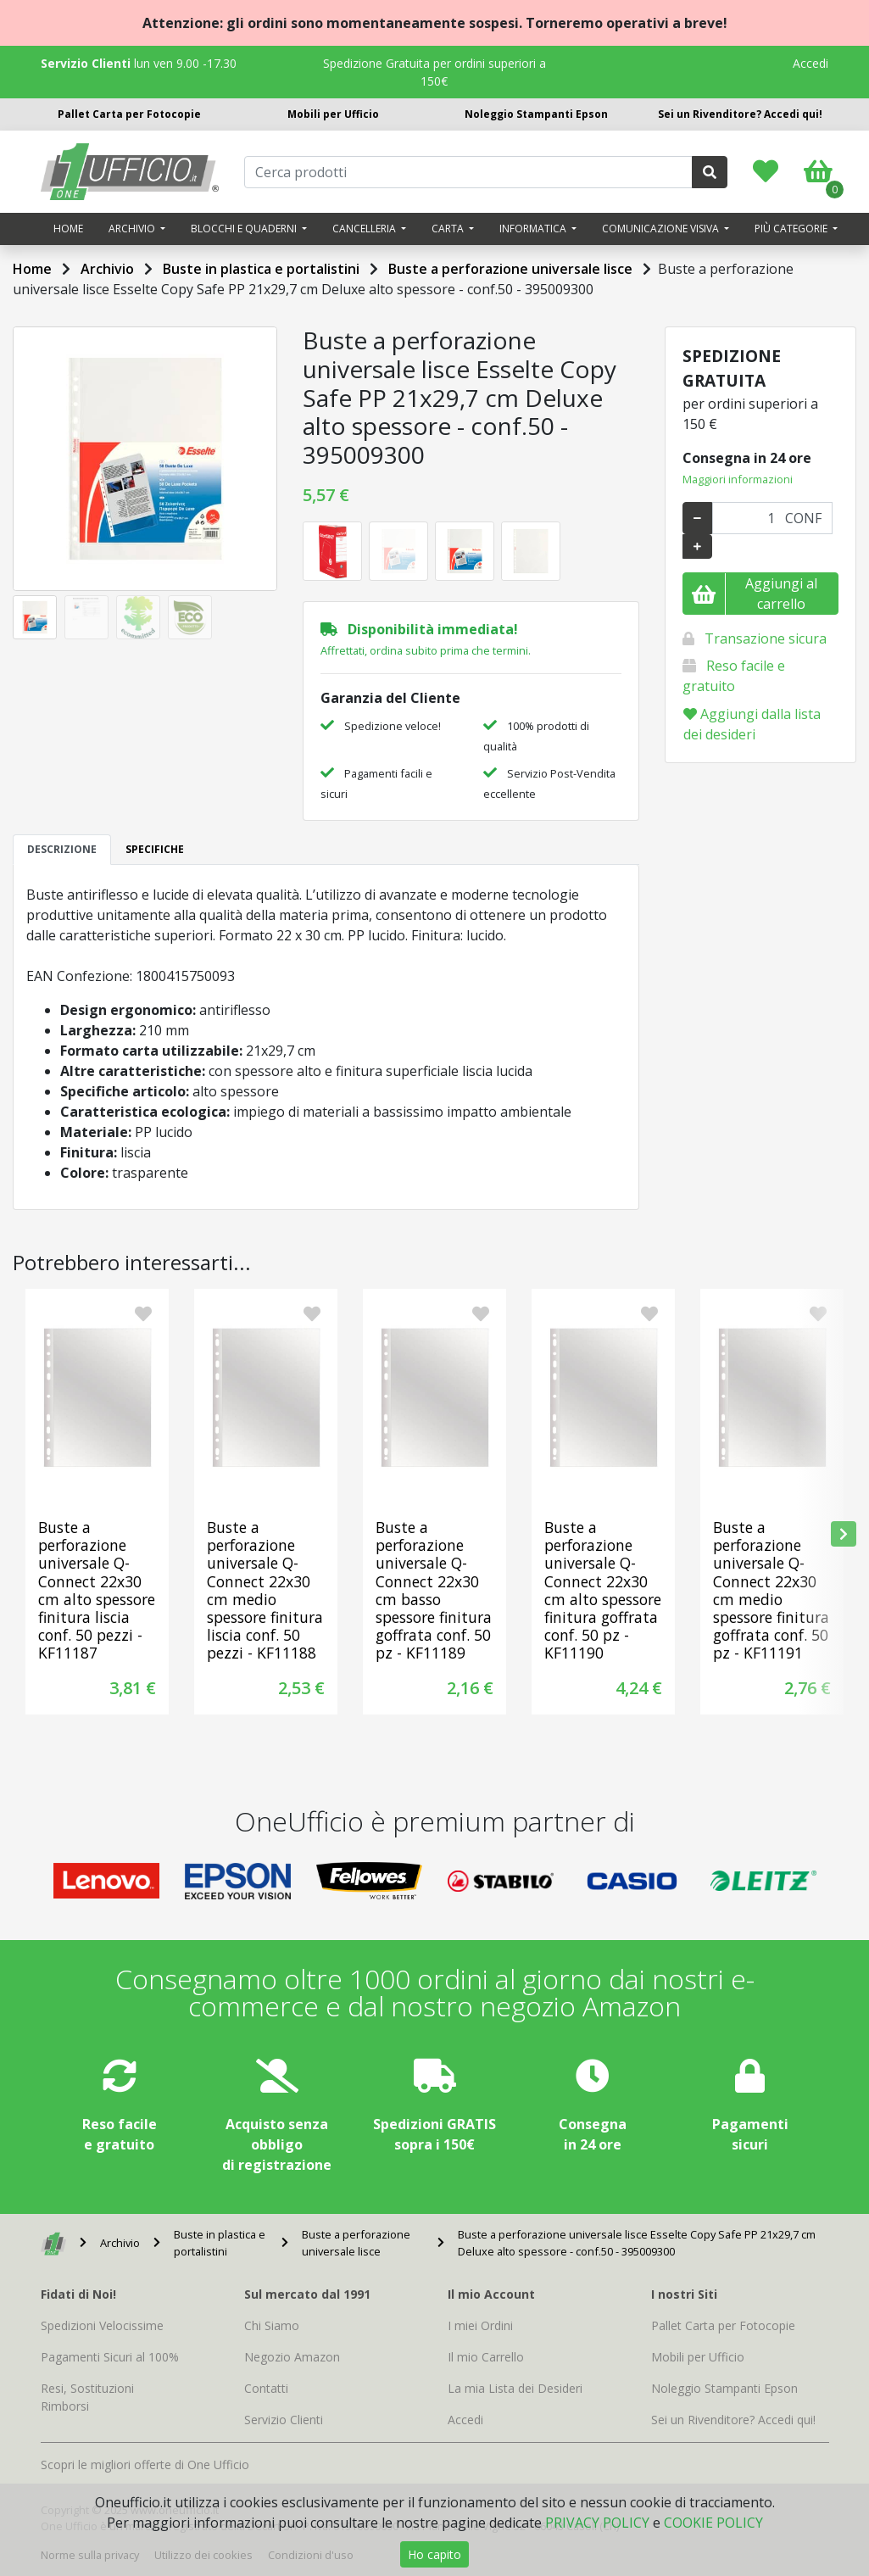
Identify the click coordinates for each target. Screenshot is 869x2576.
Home (68, 228)
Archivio (107, 268)
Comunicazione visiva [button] (661, 228)
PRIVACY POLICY (597, 2522)
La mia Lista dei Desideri (515, 2388)
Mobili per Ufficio (333, 114)
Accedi (810, 63)
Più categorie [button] (792, 228)
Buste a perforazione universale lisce (510, 268)
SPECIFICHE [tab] (154, 849)
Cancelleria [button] (365, 228)
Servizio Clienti (283, 2420)
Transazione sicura (766, 638)
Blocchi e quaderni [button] (245, 228)
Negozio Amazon (292, 2357)
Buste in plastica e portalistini (261, 268)
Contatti (266, 2388)
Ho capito (434, 2554)
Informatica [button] (534, 228)
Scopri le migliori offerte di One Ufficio (145, 2464)
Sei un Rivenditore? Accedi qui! (740, 114)
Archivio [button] (133, 228)
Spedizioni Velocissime (102, 2325)
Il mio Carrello (486, 2357)
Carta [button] (449, 228)
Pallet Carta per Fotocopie (129, 114)
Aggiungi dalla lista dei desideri (752, 724)
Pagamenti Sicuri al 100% (110, 2357)
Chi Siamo (271, 2325)
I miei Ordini (480, 2325)
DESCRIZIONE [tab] (62, 849)
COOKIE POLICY (713, 2522)
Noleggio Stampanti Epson (536, 114)
